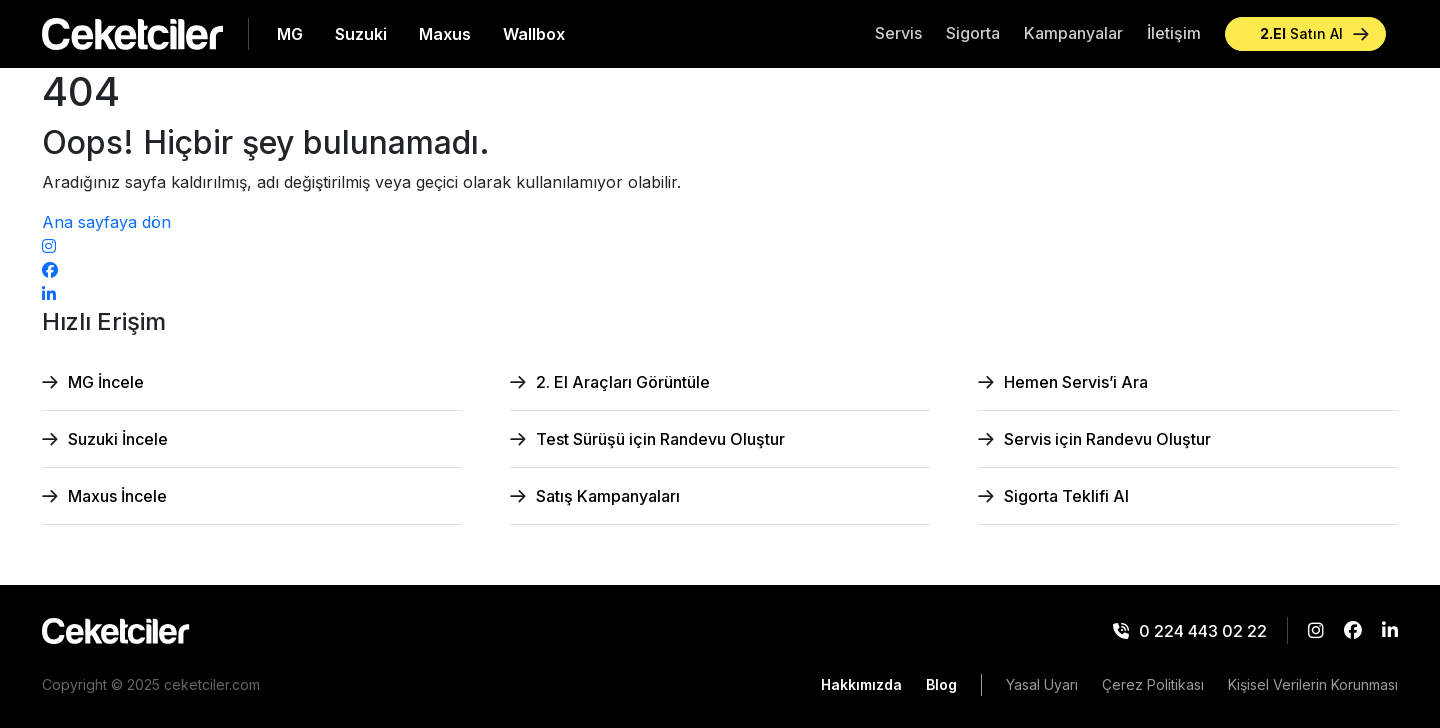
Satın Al (1301, 34)
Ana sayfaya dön (106, 222)
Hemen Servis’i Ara (1076, 382)
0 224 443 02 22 (1190, 631)
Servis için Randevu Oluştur (1107, 439)
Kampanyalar (1073, 33)
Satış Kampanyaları (608, 496)
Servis (898, 33)
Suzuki (361, 34)
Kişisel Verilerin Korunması (1313, 684)
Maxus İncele (117, 496)
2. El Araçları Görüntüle (623, 382)
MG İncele (106, 382)
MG (290, 34)
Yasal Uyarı (1042, 684)
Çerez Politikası (1153, 684)
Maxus (445, 34)
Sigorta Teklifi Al (1066, 496)
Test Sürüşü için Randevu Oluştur (660, 439)
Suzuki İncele (118, 439)
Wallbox (534, 34)
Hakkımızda (861, 684)
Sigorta (973, 33)
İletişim (1174, 33)
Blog (941, 684)
